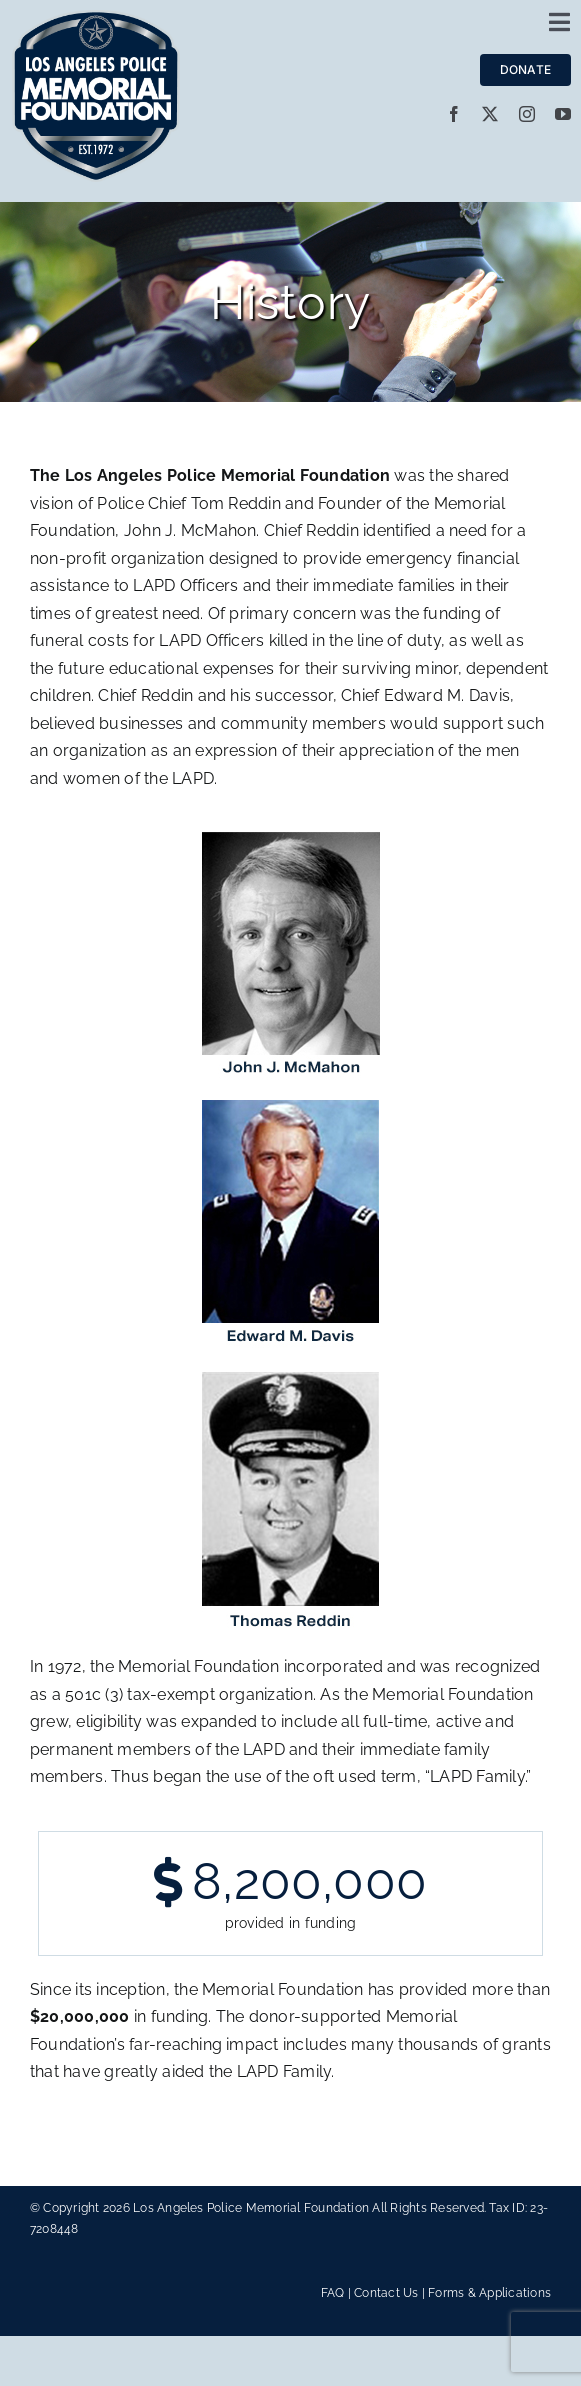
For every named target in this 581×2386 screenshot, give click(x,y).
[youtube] (563, 114)
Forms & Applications (489, 2293)
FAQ (333, 2293)
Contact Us (386, 2293)
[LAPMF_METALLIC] (96, 17)
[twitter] (490, 114)
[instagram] (527, 114)
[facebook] (454, 114)
